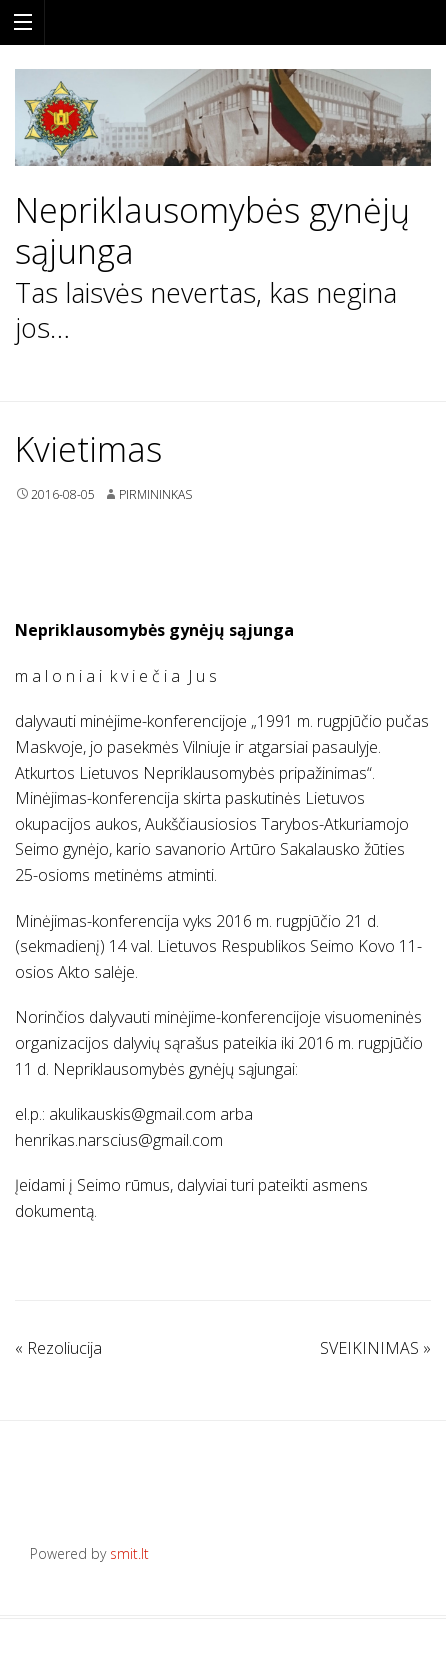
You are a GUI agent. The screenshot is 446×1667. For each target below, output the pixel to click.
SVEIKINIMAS (375, 1348)
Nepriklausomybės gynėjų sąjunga (212, 231)
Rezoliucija (58, 1348)
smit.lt (129, 1553)
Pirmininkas (155, 494)
